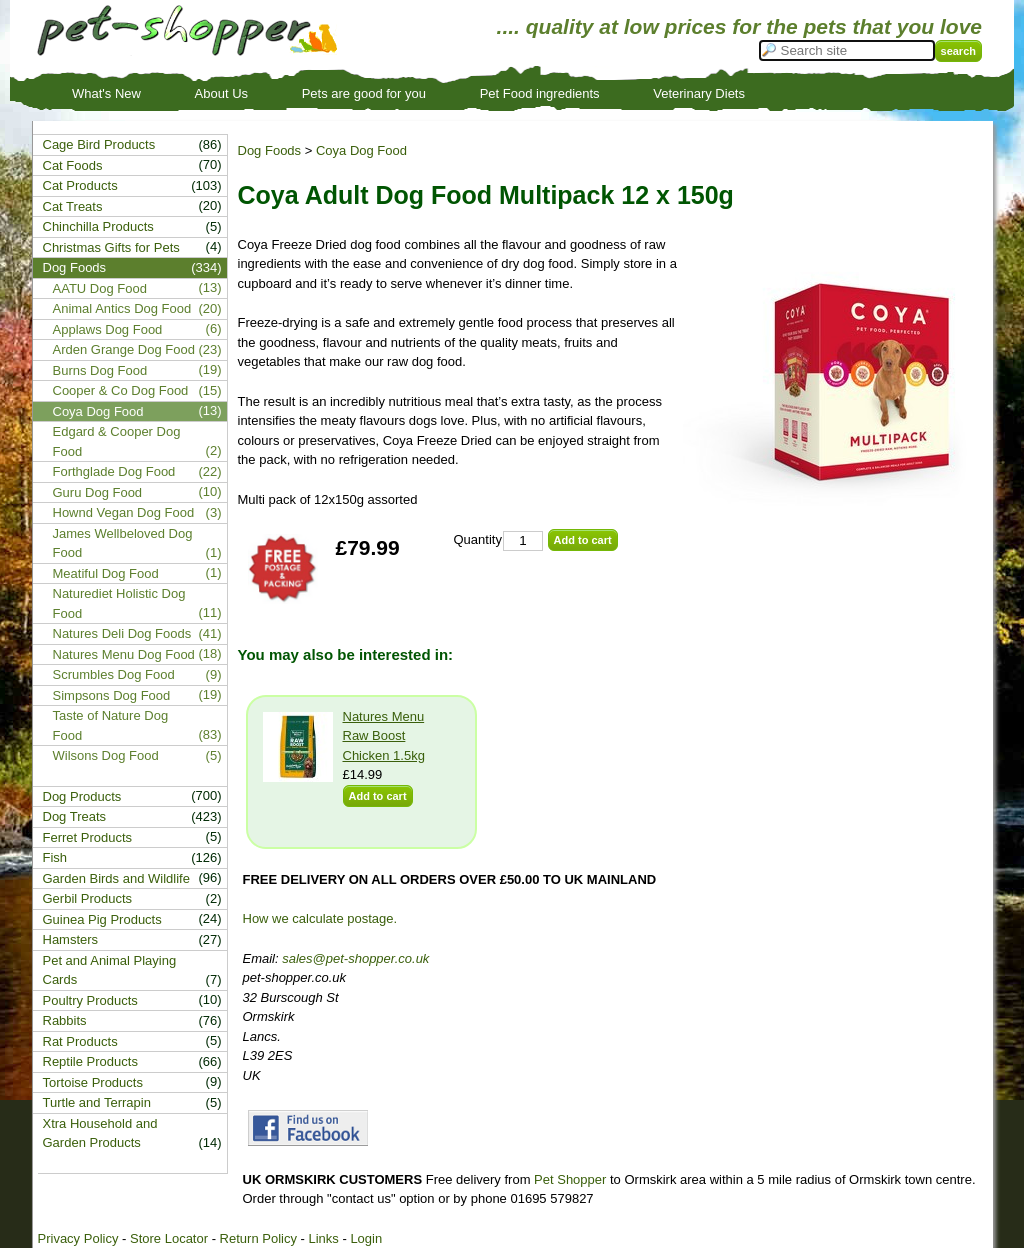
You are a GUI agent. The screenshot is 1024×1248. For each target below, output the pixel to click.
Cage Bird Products (99, 144)
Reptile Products (90, 1061)
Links (323, 1238)
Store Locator (169, 1238)
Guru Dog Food (98, 492)
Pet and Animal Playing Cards (110, 970)
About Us (221, 93)
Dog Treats (75, 816)
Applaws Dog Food (108, 329)
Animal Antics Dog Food (122, 308)
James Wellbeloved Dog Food (123, 543)
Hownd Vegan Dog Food (124, 512)
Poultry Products (90, 1000)
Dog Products (82, 796)
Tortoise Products (93, 1082)
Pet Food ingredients (540, 93)
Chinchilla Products (98, 226)
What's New (106, 93)
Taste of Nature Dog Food (111, 725)
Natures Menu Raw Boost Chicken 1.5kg (384, 736)
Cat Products (80, 185)
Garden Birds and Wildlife (116, 878)
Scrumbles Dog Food (114, 674)
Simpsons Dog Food (112, 695)
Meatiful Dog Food (106, 573)
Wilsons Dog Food (106, 755)
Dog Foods (270, 150)
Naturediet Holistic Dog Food (119, 603)
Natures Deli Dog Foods (122, 633)
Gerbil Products (88, 898)
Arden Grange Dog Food (124, 349)
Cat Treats (73, 206)
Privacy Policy (78, 1238)
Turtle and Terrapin (97, 1102)
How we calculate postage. (320, 918)
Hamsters (71, 939)
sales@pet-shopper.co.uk (355, 958)
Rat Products (80, 1041)
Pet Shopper (570, 1179)
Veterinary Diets (699, 93)
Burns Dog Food (100, 370)
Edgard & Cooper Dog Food (117, 441)
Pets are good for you (364, 93)
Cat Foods (73, 165)
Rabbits (65, 1020)
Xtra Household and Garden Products (100, 1133)
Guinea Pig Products (102, 919)
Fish (55, 857)
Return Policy (258, 1238)
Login (366, 1238)
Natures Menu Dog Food (124, 654)
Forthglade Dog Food (114, 471)
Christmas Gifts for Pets (111, 247)
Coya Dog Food (361, 150)
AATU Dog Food (100, 288)
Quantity (478, 539)
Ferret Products (88, 837)
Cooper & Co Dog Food (121, 390)
